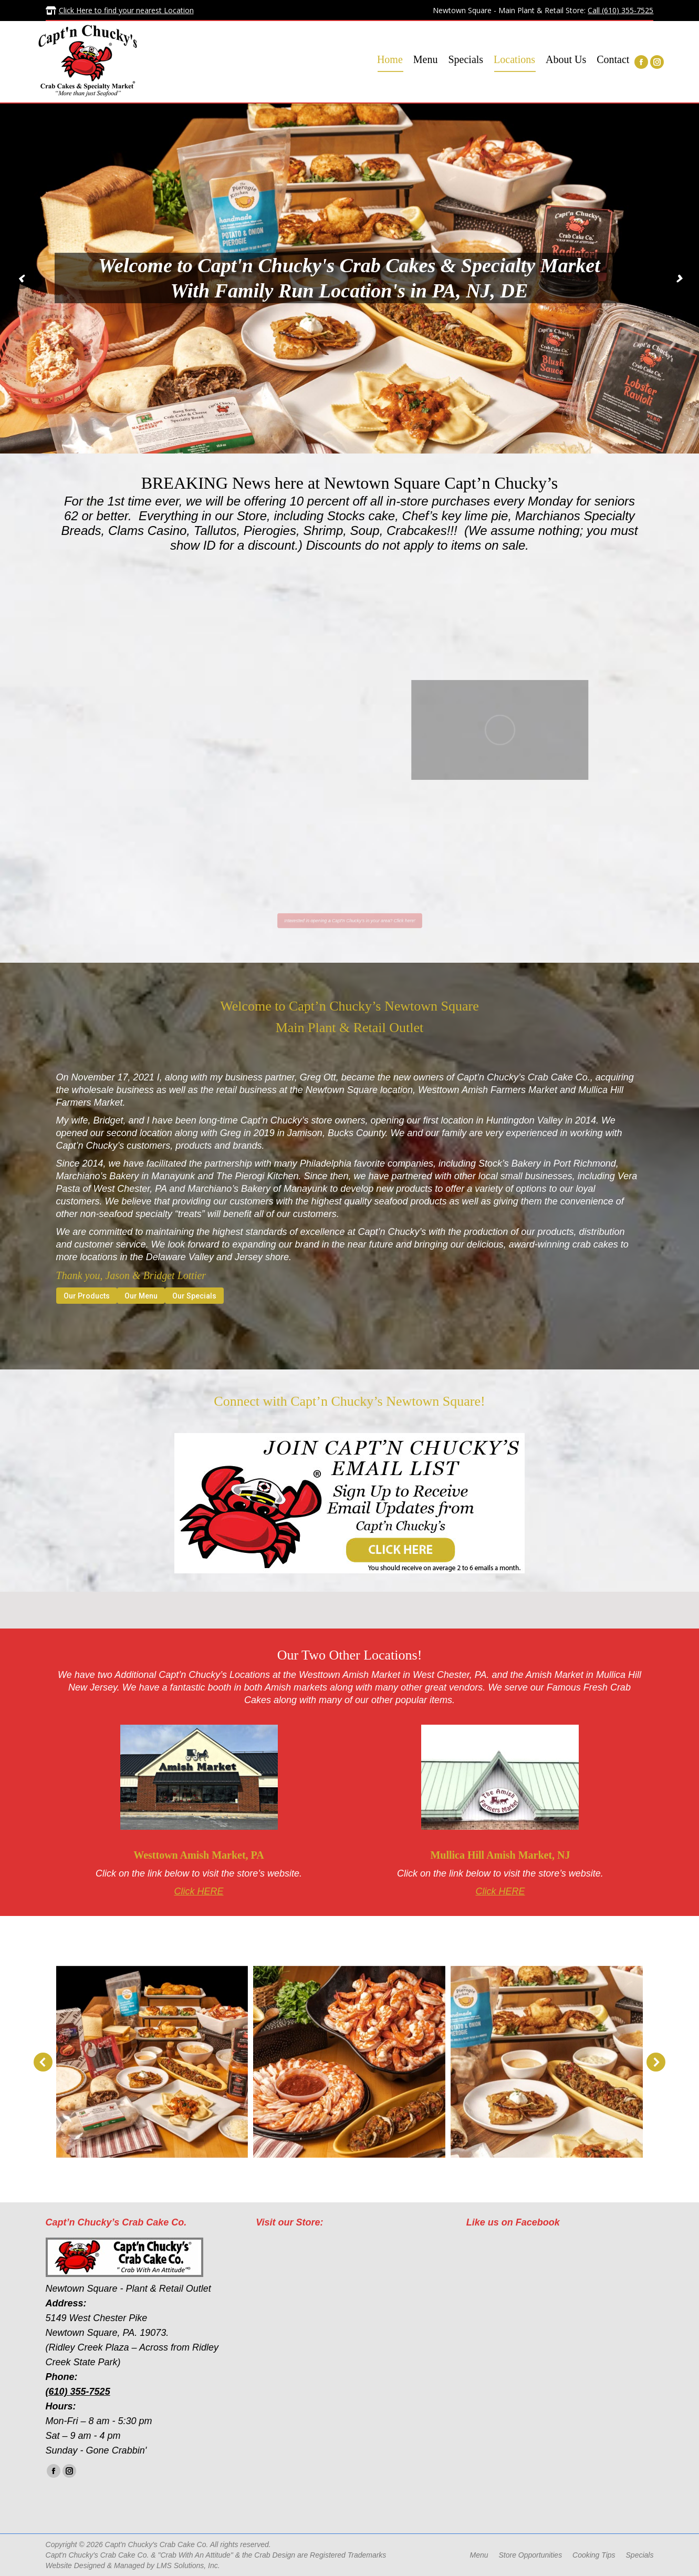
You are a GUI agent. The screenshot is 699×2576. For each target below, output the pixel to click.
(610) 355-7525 (78, 2391)
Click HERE (199, 1891)
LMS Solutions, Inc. (188, 2565)
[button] (43, 2062)
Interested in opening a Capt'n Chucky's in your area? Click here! (349, 920)
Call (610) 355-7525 (620, 10)
